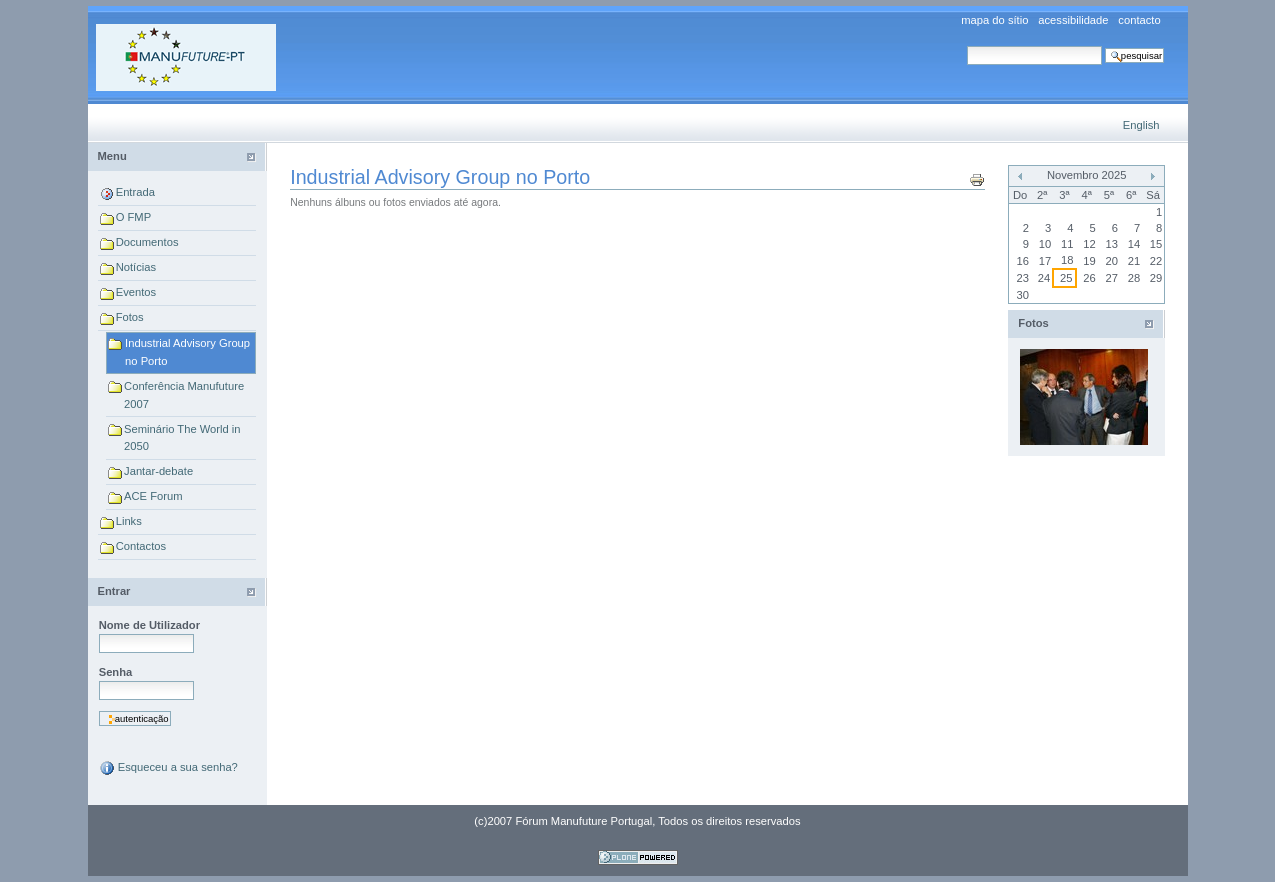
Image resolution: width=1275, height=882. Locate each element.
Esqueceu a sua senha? (168, 768)
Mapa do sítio (994, 21)
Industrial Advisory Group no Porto (187, 352)
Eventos (136, 292)
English (1141, 125)
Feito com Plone (638, 857)
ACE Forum (153, 496)
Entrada (135, 192)
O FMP (133, 217)
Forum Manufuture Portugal (186, 57)
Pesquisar (966, 45)
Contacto (1139, 21)
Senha (116, 672)
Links (129, 521)
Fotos (130, 317)
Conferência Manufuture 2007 (184, 395)
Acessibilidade (1073, 21)
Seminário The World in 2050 (182, 438)
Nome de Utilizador (149, 625)
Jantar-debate (158, 471)
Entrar (114, 591)
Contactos (141, 546)
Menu (112, 156)
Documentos (147, 242)
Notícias (136, 267)
